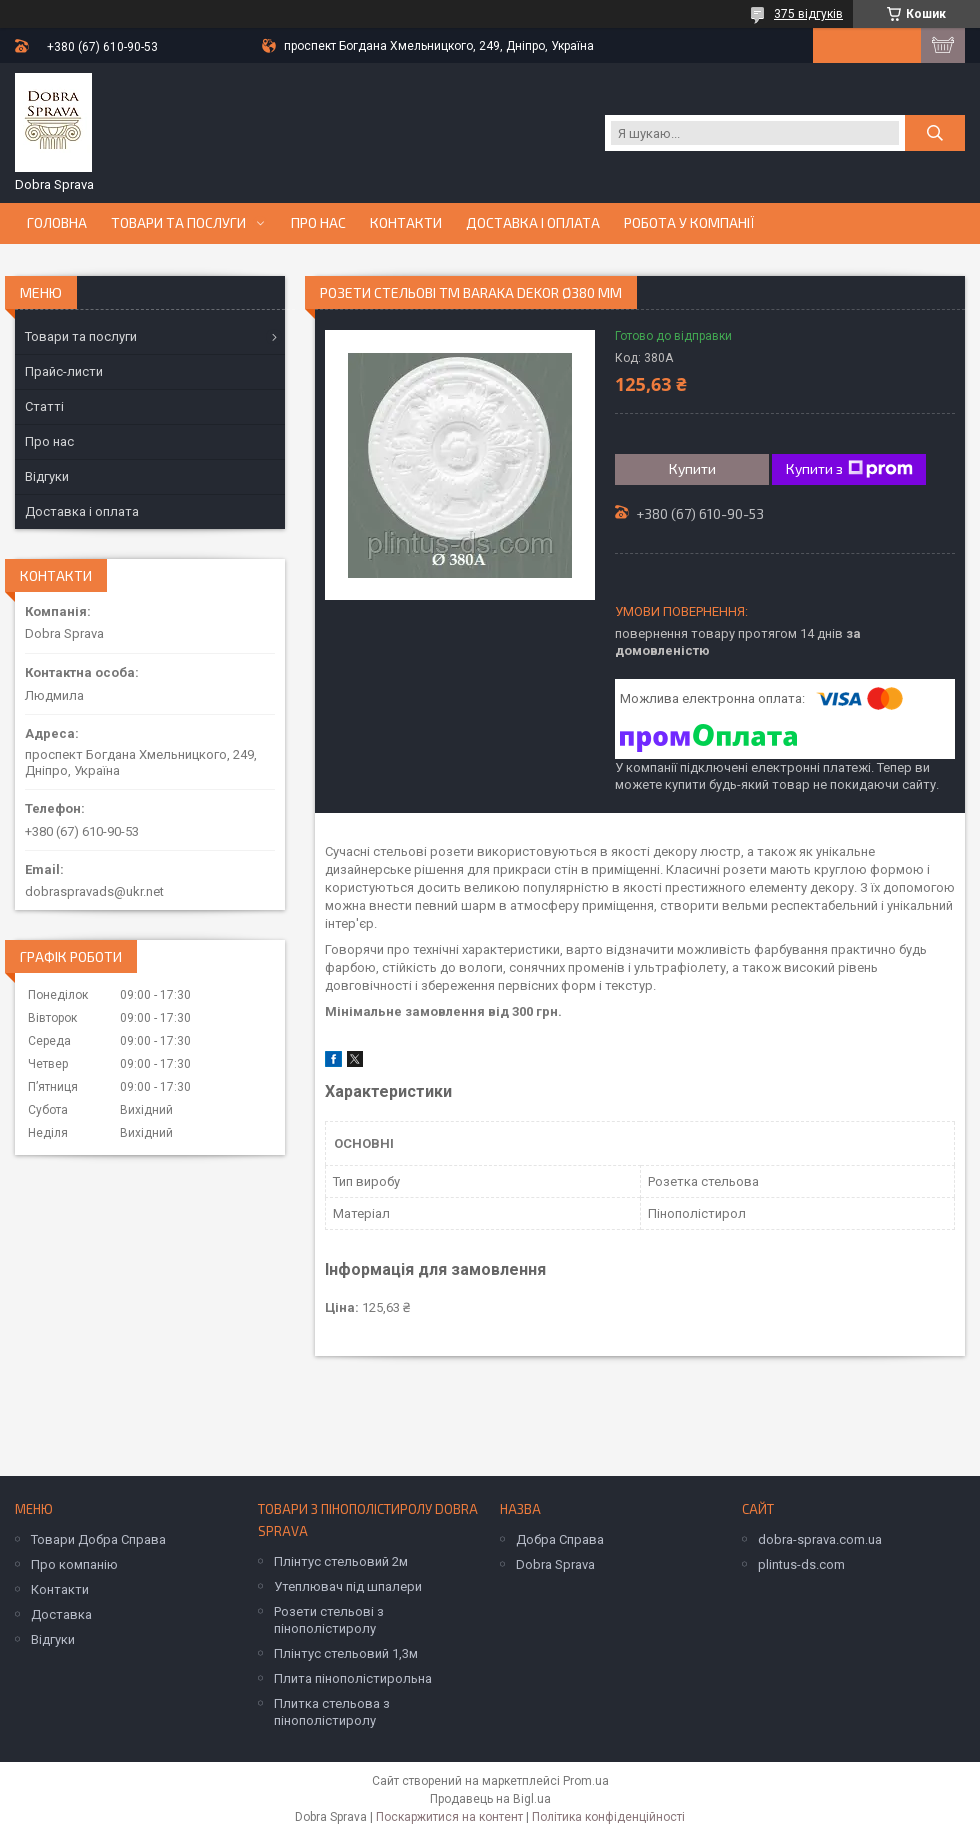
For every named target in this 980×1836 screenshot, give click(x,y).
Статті (44, 406)
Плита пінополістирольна (353, 1678)
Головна (57, 223)
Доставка (61, 1614)
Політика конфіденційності (608, 1817)
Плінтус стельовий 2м (341, 1561)
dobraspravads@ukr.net (94, 891)
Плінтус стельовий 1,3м (346, 1653)
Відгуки (47, 476)
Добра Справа (560, 1539)
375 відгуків (808, 14)
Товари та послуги (178, 223)
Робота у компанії (689, 223)
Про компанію (74, 1564)
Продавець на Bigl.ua (490, 1799)
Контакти (406, 223)
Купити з (849, 469)
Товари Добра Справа (98, 1539)
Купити (692, 468)
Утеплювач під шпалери (348, 1586)
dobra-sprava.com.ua (820, 1539)
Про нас (318, 223)
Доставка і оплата (533, 223)
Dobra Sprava (555, 1564)
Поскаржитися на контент (449, 1817)
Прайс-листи (64, 371)
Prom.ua (586, 1781)
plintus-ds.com (801, 1564)
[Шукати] (935, 133)
